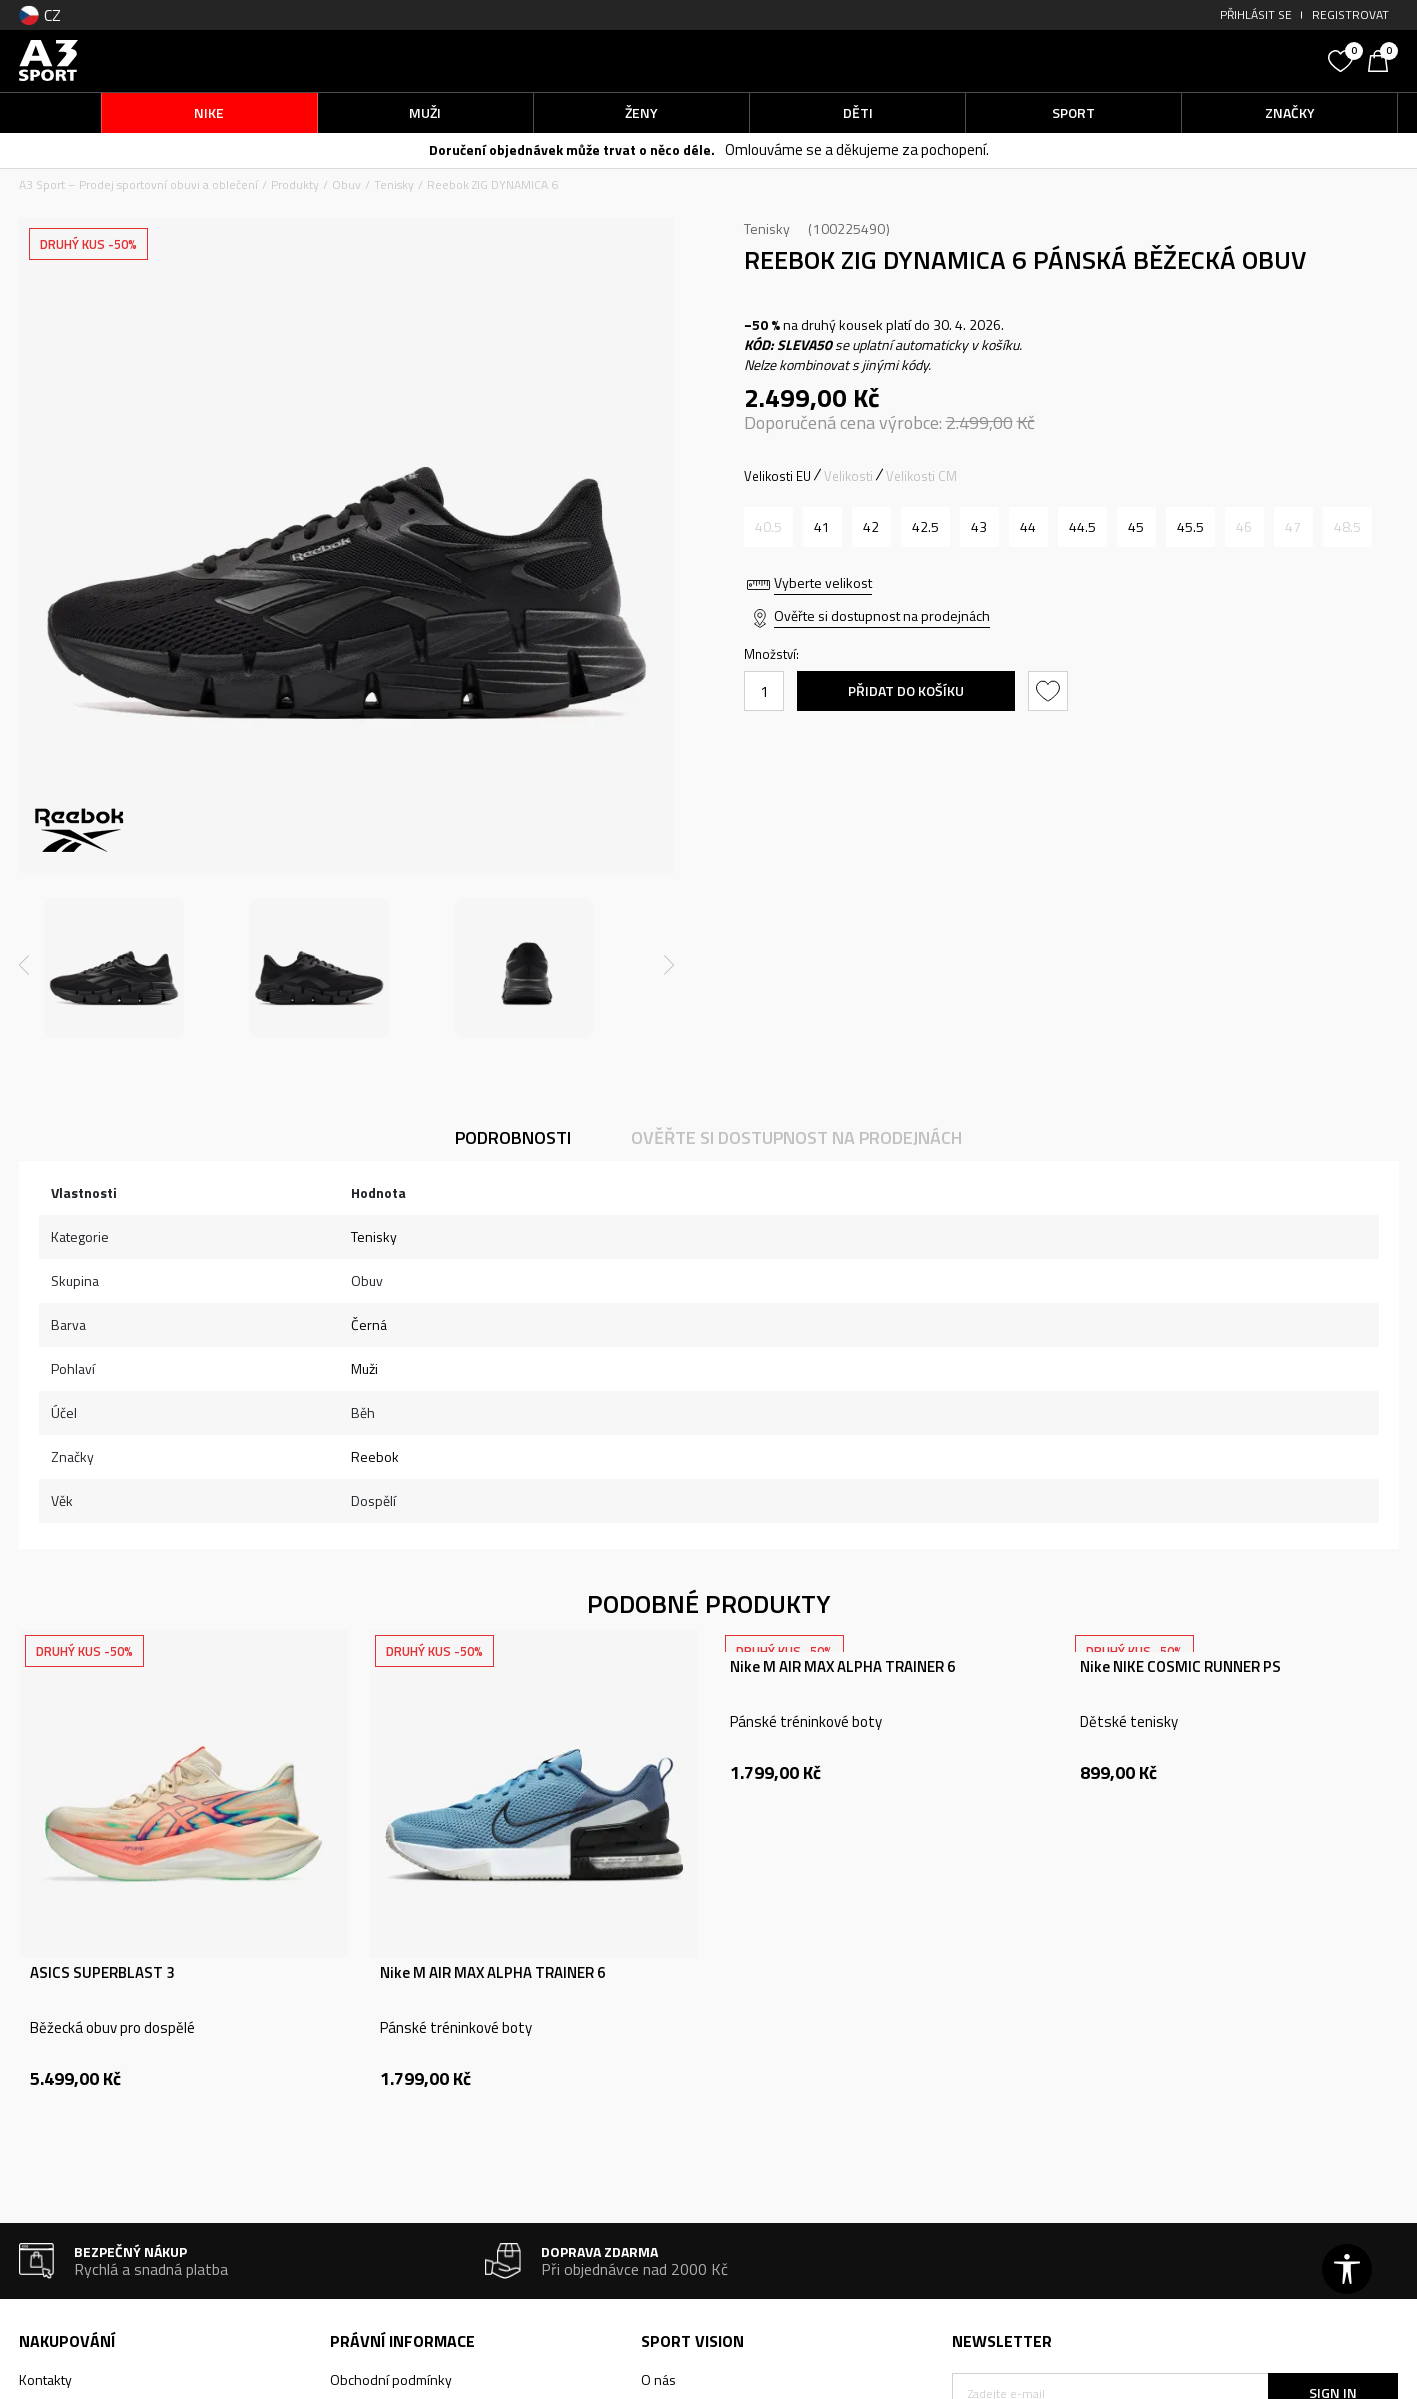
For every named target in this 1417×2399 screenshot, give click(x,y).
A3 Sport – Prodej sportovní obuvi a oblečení (138, 184)
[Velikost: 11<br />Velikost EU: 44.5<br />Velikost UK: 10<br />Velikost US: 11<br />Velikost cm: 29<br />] (1082, 527)
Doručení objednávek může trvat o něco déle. (572, 149)
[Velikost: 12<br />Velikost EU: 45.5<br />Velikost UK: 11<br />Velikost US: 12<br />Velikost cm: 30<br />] (1190, 527)
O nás (658, 2379)
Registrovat (1350, 14)
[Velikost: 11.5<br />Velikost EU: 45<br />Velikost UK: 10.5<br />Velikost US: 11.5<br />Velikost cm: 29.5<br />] (1136, 527)
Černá (369, 1324)
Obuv (346, 184)
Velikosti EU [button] (777, 476)
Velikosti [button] (848, 476)
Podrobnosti (513, 1137)
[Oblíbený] (1343, 59)
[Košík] (1383, 59)
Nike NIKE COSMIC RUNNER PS (1180, 1667)
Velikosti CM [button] (921, 476)
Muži (364, 1368)
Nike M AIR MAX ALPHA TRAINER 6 (492, 1973)
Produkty (295, 184)
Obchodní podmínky (391, 2379)
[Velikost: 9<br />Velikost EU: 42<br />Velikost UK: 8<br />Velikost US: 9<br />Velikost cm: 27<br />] (871, 527)
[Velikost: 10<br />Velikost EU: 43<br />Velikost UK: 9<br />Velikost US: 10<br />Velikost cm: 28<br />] (979, 527)
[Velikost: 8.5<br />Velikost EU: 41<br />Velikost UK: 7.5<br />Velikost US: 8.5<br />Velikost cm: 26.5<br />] (822, 527)
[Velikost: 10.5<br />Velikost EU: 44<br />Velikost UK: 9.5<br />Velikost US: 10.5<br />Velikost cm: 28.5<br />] (1028, 527)
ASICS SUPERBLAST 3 (102, 1973)
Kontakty (45, 2379)
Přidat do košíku (906, 690)
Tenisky (394, 184)
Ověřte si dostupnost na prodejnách (882, 615)
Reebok (375, 1456)
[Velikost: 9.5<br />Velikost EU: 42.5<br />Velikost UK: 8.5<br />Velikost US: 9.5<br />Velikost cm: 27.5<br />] (925, 527)
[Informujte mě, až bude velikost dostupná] (768, 527)
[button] (1168, 60)
